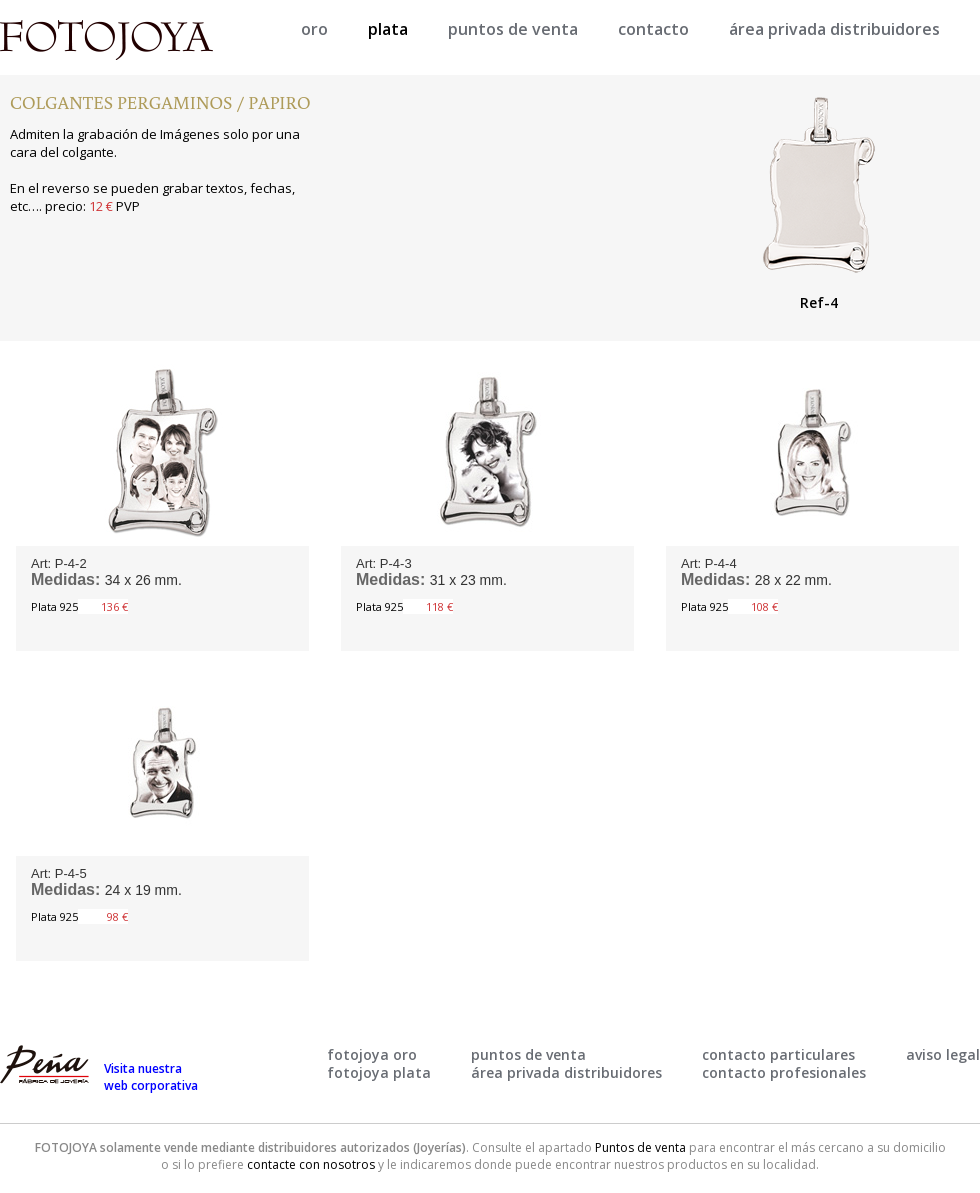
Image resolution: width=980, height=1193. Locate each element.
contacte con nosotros (311, 1164)
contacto (653, 29)
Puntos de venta (640, 1147)
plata (388, 29)
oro (314, 29)
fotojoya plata (379, 1072)
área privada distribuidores (834, 29)
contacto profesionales (784, 1072)
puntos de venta (513, 29)
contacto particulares (778, 1054)
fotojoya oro (372, 1054)
